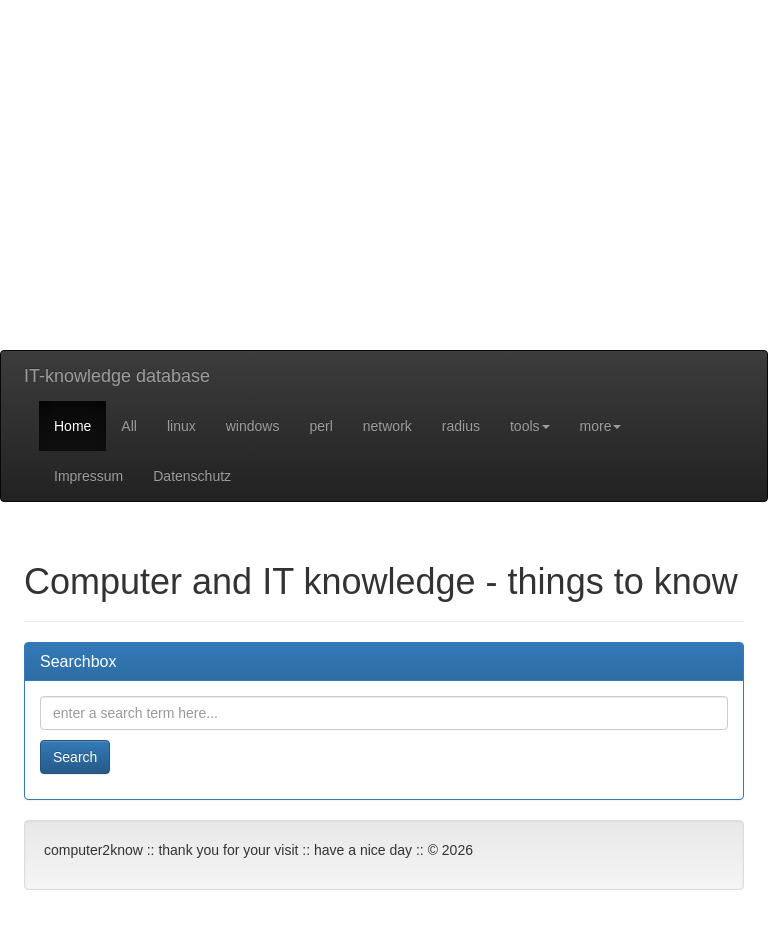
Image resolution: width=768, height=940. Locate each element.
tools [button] (530, 426)
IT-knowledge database (117, 376)
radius (461, 426)
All (129, 426)
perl (320, 426)
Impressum (88, 476)
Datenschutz (192, 476)
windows (253, 426)
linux (181, 426)
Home (72, 426)
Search (75, 757)
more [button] (601, 426)
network (387, 426)
